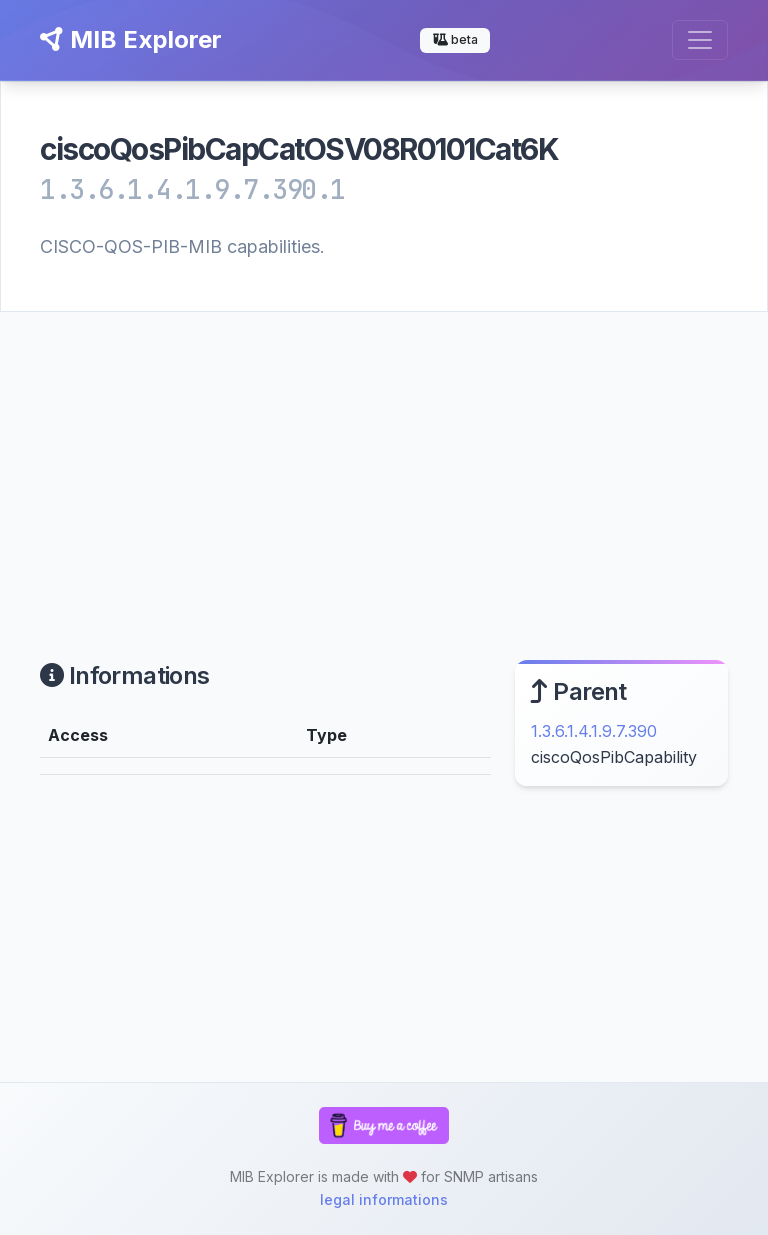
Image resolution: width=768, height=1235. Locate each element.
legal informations (384, 1199)
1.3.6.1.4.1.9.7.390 (594, 731)
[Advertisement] (384, 462)
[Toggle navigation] (700, 40)
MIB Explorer (131, 39)
